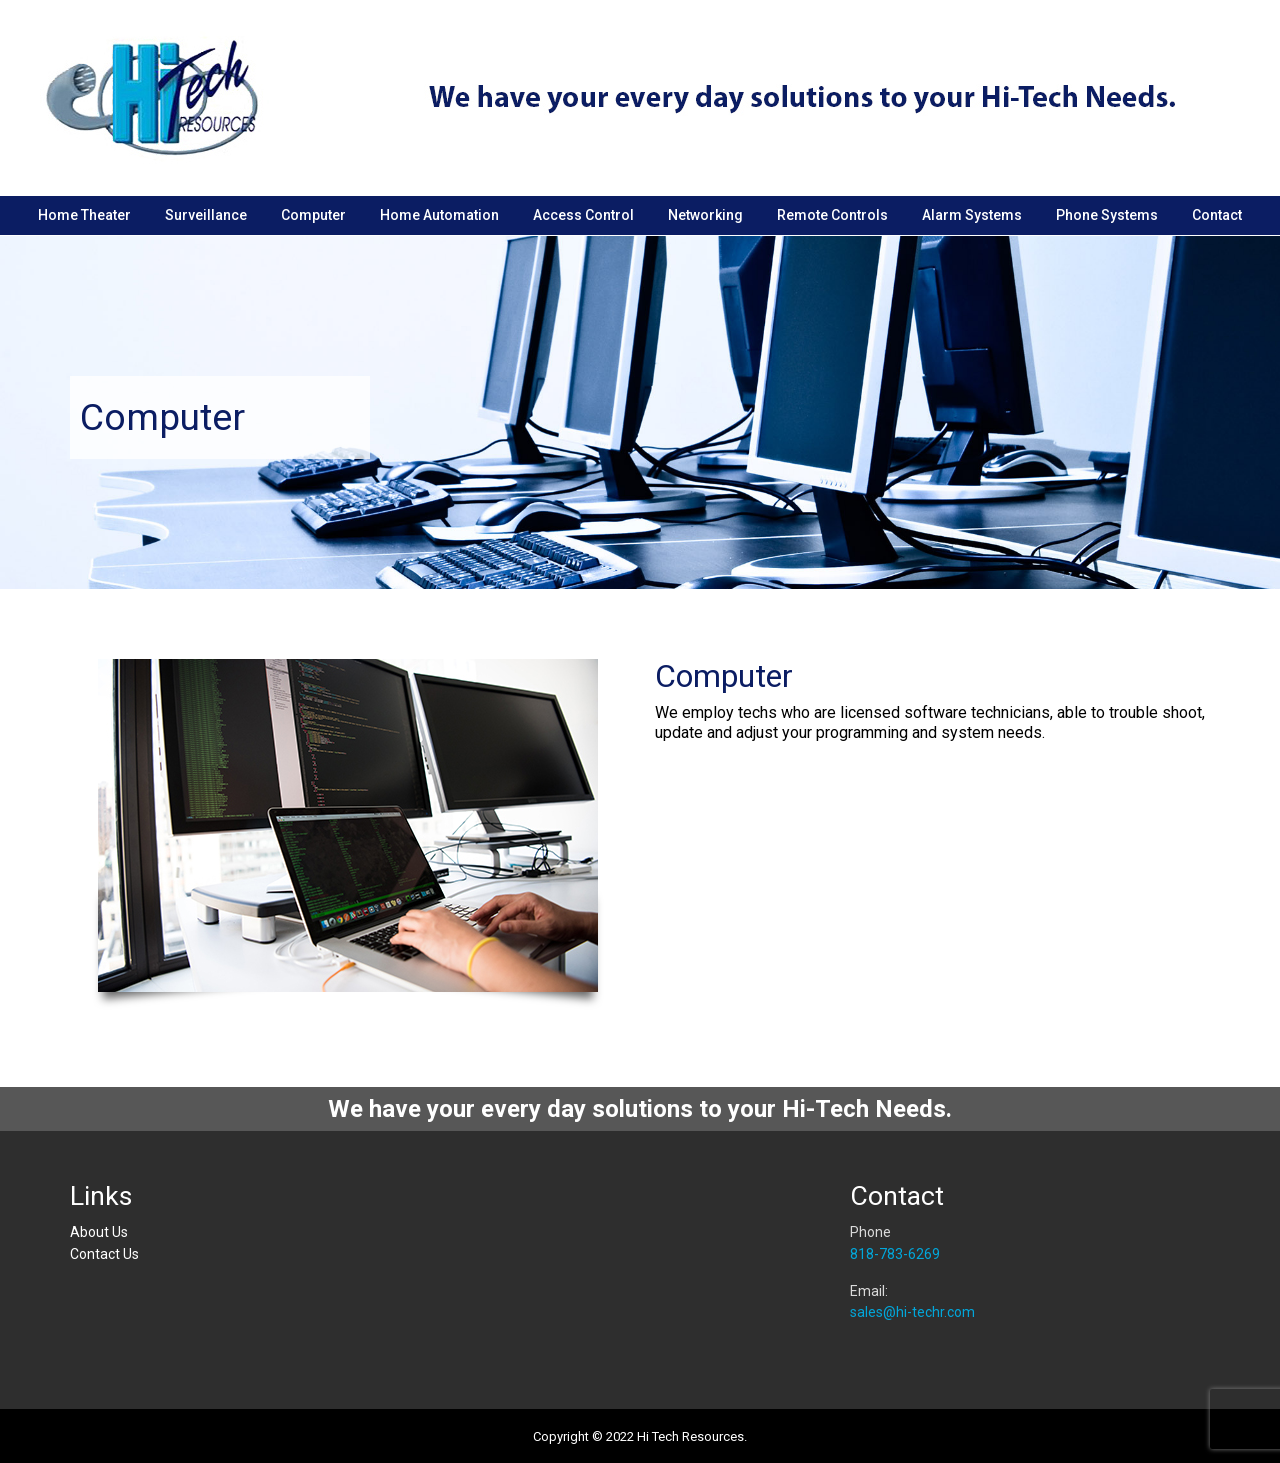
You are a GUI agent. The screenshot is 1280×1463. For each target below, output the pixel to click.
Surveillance (206, 215)
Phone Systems (1107, 215)
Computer (313, 215)
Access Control (583, 215)
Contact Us (104, 1254)
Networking (705, 215)
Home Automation (439, 215)
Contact (1217, 215)
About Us (99, 1232)
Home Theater (84, 215)
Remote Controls (832, 215)
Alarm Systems (972, 215)
